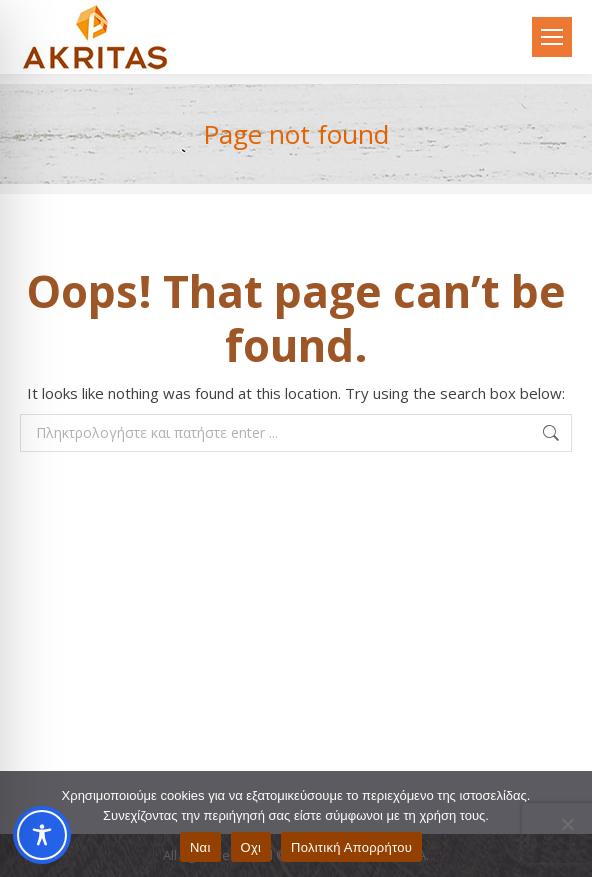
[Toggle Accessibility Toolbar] (42, 835)
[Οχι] (567, 824)
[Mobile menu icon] (552, 37)
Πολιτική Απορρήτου (351, 847)
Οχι (251, 847)
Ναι (200, 847)
